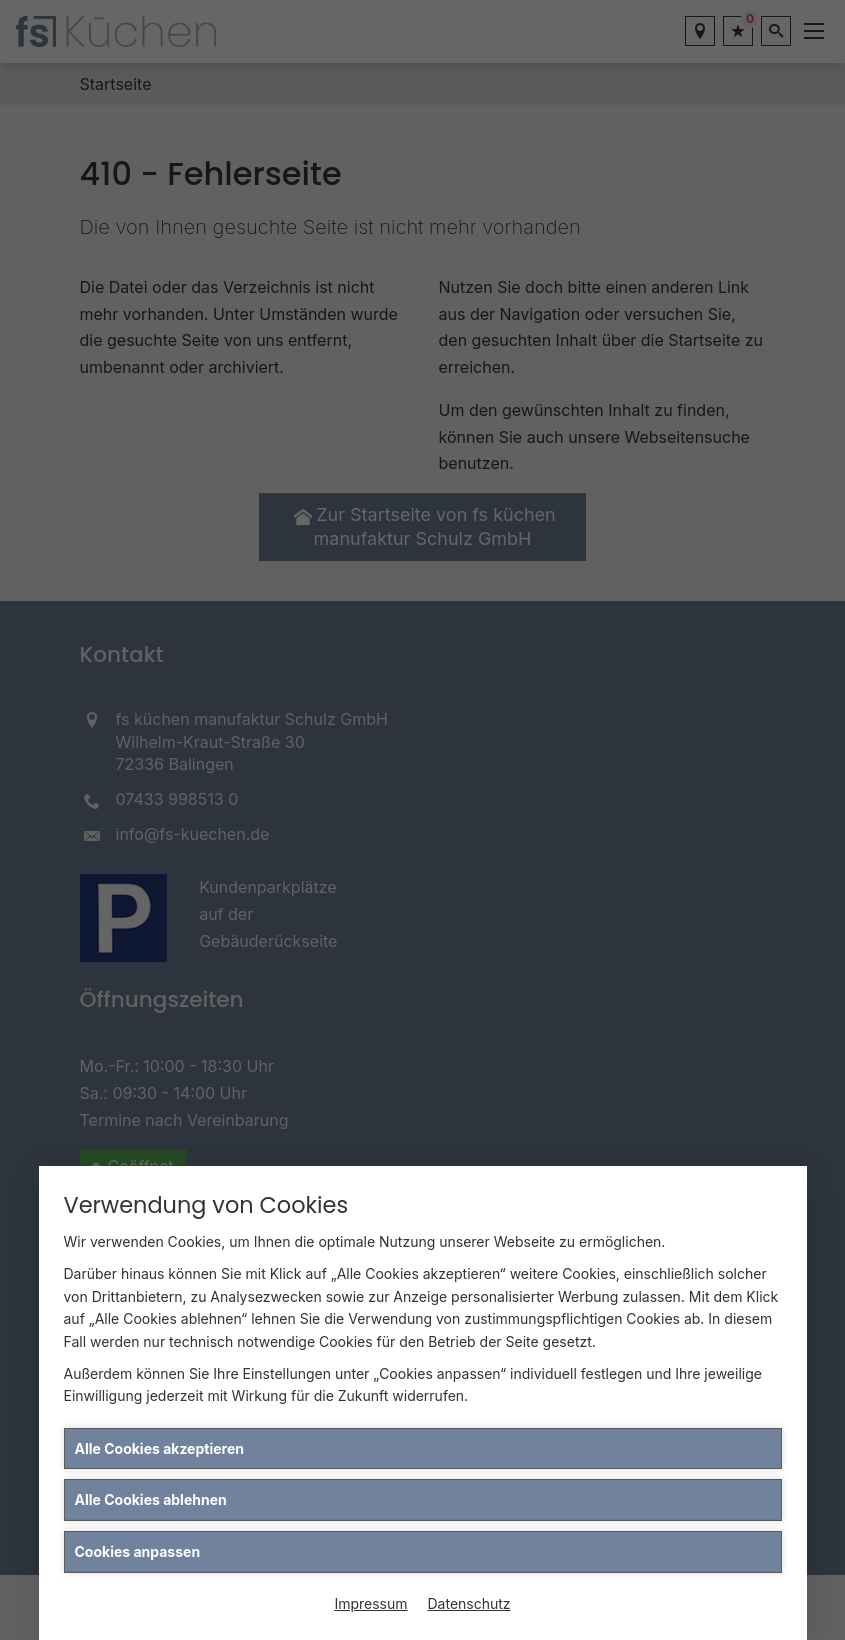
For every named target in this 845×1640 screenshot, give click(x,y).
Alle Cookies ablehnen (151, 1499)
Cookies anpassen (138, 1551)
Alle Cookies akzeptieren (159, 1448)
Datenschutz (469, 1603)
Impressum (370, 1603)
